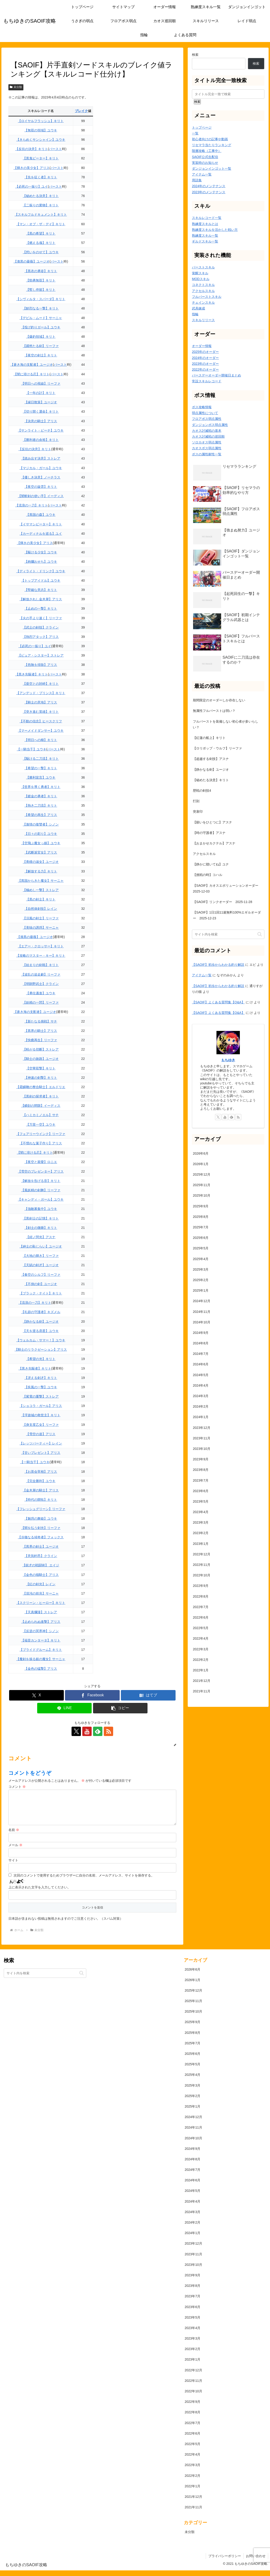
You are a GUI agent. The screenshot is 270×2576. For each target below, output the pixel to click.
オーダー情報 (202, 346)
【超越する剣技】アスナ (211, 759)
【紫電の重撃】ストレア (41, 1396)
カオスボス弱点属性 (206, 448)
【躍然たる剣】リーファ (41, 346)
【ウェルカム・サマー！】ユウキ (40, 1340)
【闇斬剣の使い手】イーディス (41, 496)
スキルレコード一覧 (206, 218)
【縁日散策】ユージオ (40, 402)
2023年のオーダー (205, 363)
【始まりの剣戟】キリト (41, 965)
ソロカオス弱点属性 (206, 442)
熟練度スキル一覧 (205, 235)
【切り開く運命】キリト (41, 411)
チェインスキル (203, 302)
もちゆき (228, 1060)
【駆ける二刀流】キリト (41, 758)
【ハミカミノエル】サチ (41, 1115)
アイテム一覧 (202, 174)
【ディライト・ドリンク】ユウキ (40, 571)
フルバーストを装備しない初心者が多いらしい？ (225, 724)
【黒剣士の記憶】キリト (41, 1218)
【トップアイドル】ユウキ (40, 580)
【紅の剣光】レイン (40, 1584)
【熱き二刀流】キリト (40, 805)
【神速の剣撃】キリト (40, 1077)
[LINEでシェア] (64, 1708)
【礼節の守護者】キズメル (40, 1312)
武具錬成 (198, 308)
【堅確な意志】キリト (40, 590)
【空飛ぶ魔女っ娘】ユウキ (40, 843)
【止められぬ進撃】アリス (40, 1622)
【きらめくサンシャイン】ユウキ (40, 139)
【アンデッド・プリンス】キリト (40, 693)
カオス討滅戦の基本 (206, 430)
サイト (13, 1866)
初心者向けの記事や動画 (210, 139)
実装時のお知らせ (205, 163)
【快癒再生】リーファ (40, 1040)
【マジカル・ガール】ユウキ (40, 468)
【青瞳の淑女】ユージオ (41, 862)
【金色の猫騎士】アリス (41, 1575)
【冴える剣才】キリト (40, 1378)
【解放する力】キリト (40, 871)
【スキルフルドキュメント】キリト (40, 214)
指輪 (195, 314)
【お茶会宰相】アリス (40, 1471)
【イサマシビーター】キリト (40, 524)
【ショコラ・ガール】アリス (40, 1406)
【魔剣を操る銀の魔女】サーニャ (40, 1659)
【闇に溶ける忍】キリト (32, 374)
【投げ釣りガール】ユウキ (40, 327)
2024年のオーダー (205, 358)
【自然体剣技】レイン (40, 908)
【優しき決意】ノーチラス (40, 477)
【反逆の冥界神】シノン (41, 1631)
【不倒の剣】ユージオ (40, 1284)
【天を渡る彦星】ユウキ (41, 1331)
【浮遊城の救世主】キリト (40, 1415)
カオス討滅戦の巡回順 (208, 436)
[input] (228, 934)
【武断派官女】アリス (40, 852)
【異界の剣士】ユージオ (41, 1546)
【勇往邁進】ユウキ (40, 993)
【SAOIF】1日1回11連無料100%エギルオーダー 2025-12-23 (227, 915)
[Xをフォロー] (76, 1731)
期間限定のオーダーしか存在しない (219, 700)
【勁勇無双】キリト (40, 280)
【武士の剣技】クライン (41, 627)
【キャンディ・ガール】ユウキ (41, 1199)
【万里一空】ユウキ (40, 1124)
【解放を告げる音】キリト (40, 1181)
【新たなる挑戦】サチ (40, 1021)
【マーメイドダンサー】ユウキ (41, 730)
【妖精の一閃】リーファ (41, 1002)
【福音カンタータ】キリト (40, 1640)
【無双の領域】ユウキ (40, 130)
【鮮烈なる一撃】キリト (41, 308)
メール (15, 1850)
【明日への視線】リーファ (40, 383)
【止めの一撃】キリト (40, 608)
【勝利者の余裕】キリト (41, 440)
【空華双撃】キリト (40, 1068)
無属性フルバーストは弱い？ (214, 711)
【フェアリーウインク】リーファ (40, 1134)
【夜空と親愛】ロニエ (40, 1162)
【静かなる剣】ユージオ (41, 1321)
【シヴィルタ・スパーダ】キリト (40, 299)
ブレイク (81, 111)
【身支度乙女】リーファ (41, 1425)
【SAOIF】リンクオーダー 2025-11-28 (222, 902)
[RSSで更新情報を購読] (108, 1731)
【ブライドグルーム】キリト (40, 1650)
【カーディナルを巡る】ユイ (40, 533)
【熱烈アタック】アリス (41, 637)
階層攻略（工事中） (206, 151)
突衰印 (198, 811)
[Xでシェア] (36, 1695)
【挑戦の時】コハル (207, 875)
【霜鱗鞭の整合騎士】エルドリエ (40, 1087)
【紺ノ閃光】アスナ (40, 1237)
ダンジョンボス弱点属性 (210, 425)
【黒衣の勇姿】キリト (40, 271)
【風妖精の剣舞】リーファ (40, 1190)
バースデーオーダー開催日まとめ (216, 375)
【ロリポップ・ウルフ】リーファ (217, 748)
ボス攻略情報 (202, 407)
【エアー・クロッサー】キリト (41, 946)
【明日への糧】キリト (40, 740)
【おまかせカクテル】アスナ (214, 843)
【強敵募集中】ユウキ (40, 1209)
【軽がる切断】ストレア (41, 1049)
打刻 (196, 801)
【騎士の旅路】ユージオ (41, 1059)
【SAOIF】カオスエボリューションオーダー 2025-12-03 (227, 888)
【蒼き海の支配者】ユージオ (31, 364)
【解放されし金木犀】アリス (40, 599)
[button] (120, 1708)
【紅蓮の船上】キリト (209, 738)
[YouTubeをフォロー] (87, 1731)
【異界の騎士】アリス (40, 1031)
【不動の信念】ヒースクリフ (40, 721)
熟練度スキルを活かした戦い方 (215, 230)
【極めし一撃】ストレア (41, 890)
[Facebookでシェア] (92, 1695)
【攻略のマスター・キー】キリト (40, 955)
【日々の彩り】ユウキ (40, 834)
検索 (195, 54)
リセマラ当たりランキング (211, 145)
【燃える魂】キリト (40, 243)
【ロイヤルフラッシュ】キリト (41, 121)
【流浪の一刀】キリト (31, 505)
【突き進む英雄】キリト (41, 711)
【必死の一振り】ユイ (31, 186)
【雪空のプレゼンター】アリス (41, 1171)
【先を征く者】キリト (40, 177)
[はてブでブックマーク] (148, 1695)
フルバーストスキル (206, 297)
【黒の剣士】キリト (40, 899)
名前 (13, 1835)
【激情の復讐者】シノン (41, 824)
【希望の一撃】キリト (40, 768)
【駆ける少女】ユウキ (40, 552)
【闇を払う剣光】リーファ (40, 1528)
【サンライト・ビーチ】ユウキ (41, 430)
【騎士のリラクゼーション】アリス (40, 1349)
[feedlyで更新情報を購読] (97, 1731)
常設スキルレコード (206, 381)
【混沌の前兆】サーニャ (41, 1593)
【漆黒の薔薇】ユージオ (32, 261)
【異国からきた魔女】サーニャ (41, 880)
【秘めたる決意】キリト (41, 196)
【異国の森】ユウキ (40, 515)
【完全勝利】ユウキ (40, 1481)
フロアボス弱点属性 (206, 419)
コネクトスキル (203, 285)
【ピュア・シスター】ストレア (41, 655)
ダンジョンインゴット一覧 (211, 168)
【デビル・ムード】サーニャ (40, 318)
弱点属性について (205, 413)
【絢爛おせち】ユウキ (40, 561)
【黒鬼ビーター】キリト (41, 158)
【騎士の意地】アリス (40, 702)
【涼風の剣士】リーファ (41, 918)
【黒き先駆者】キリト (31, 674)
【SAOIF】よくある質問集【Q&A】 (218, 1002)
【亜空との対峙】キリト (41, 683)
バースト (55, 149)
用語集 (197, 180)
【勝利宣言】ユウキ (40, 777)
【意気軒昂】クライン (40, 1556)
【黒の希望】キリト (40, 233)
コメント (17, 1787)
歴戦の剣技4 (202, 790)
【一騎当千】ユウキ (31, 749)
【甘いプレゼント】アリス (40, 1453)
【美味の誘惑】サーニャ (41, 927)
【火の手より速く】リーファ (40, 618)
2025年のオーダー (205, 352)
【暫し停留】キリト (40, 290)
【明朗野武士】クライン (41, 984)
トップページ (202, 127)
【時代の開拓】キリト (40, 1499)
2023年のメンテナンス (208, 192)
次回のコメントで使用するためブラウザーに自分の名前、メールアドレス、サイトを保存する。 (84, 1881)
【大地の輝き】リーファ (41, 1256)
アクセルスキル (203, 291)
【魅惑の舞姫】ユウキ (40, 1518)
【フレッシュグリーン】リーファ (40, 1509)
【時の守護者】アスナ (209, 833)
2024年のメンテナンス (208, 186)
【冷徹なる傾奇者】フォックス (41, 1537)
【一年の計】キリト (40, 393)
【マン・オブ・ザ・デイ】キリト (40, 224)
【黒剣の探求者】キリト (41, 1096)
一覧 (195, 133)
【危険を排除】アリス (40, 665)
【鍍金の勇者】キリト (40, 796)
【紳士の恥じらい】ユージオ (40, 1246)
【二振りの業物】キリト (41, 205)
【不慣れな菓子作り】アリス (40, 1143)
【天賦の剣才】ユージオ (41, 1265)
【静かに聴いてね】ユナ (211, 864)
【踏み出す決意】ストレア (40, 458)
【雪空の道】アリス (40, 1434)
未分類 (16, 87)
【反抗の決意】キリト (31, 149)
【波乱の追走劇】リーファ (40, 974)
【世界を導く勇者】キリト (40, 787)
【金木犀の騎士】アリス (41, 1490)
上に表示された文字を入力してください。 (39, 1893)
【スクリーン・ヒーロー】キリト (40, 1603)
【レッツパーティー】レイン (40, 1443)
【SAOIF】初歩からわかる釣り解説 (218, 964)
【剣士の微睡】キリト (40, 1228)
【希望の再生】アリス (40, 815)
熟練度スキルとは (205, 224)
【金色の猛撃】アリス (40, 1668)
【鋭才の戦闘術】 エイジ (40, 1565)
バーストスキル (203, 267)
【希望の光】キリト (40, 1359)
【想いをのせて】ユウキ (41, 252)
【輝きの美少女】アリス (32, 168)
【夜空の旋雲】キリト (40, 486)
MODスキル (200, 279)
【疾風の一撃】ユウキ (40, 1387)
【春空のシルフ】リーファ (40, 1274)
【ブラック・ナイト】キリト (40, 1293)
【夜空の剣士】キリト (40, 355)
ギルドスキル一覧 (205, 241)
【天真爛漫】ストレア (40, 1612)
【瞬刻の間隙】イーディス (40, 1105)
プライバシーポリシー (224, 2561)
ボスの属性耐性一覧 (206, 454)
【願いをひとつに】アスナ (212, 822)
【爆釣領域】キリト (40, 336)
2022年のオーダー (205, 369)
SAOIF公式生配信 (205, 157)
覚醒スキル (200, 273)
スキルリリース (203, 320)
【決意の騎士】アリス (40, 421)
